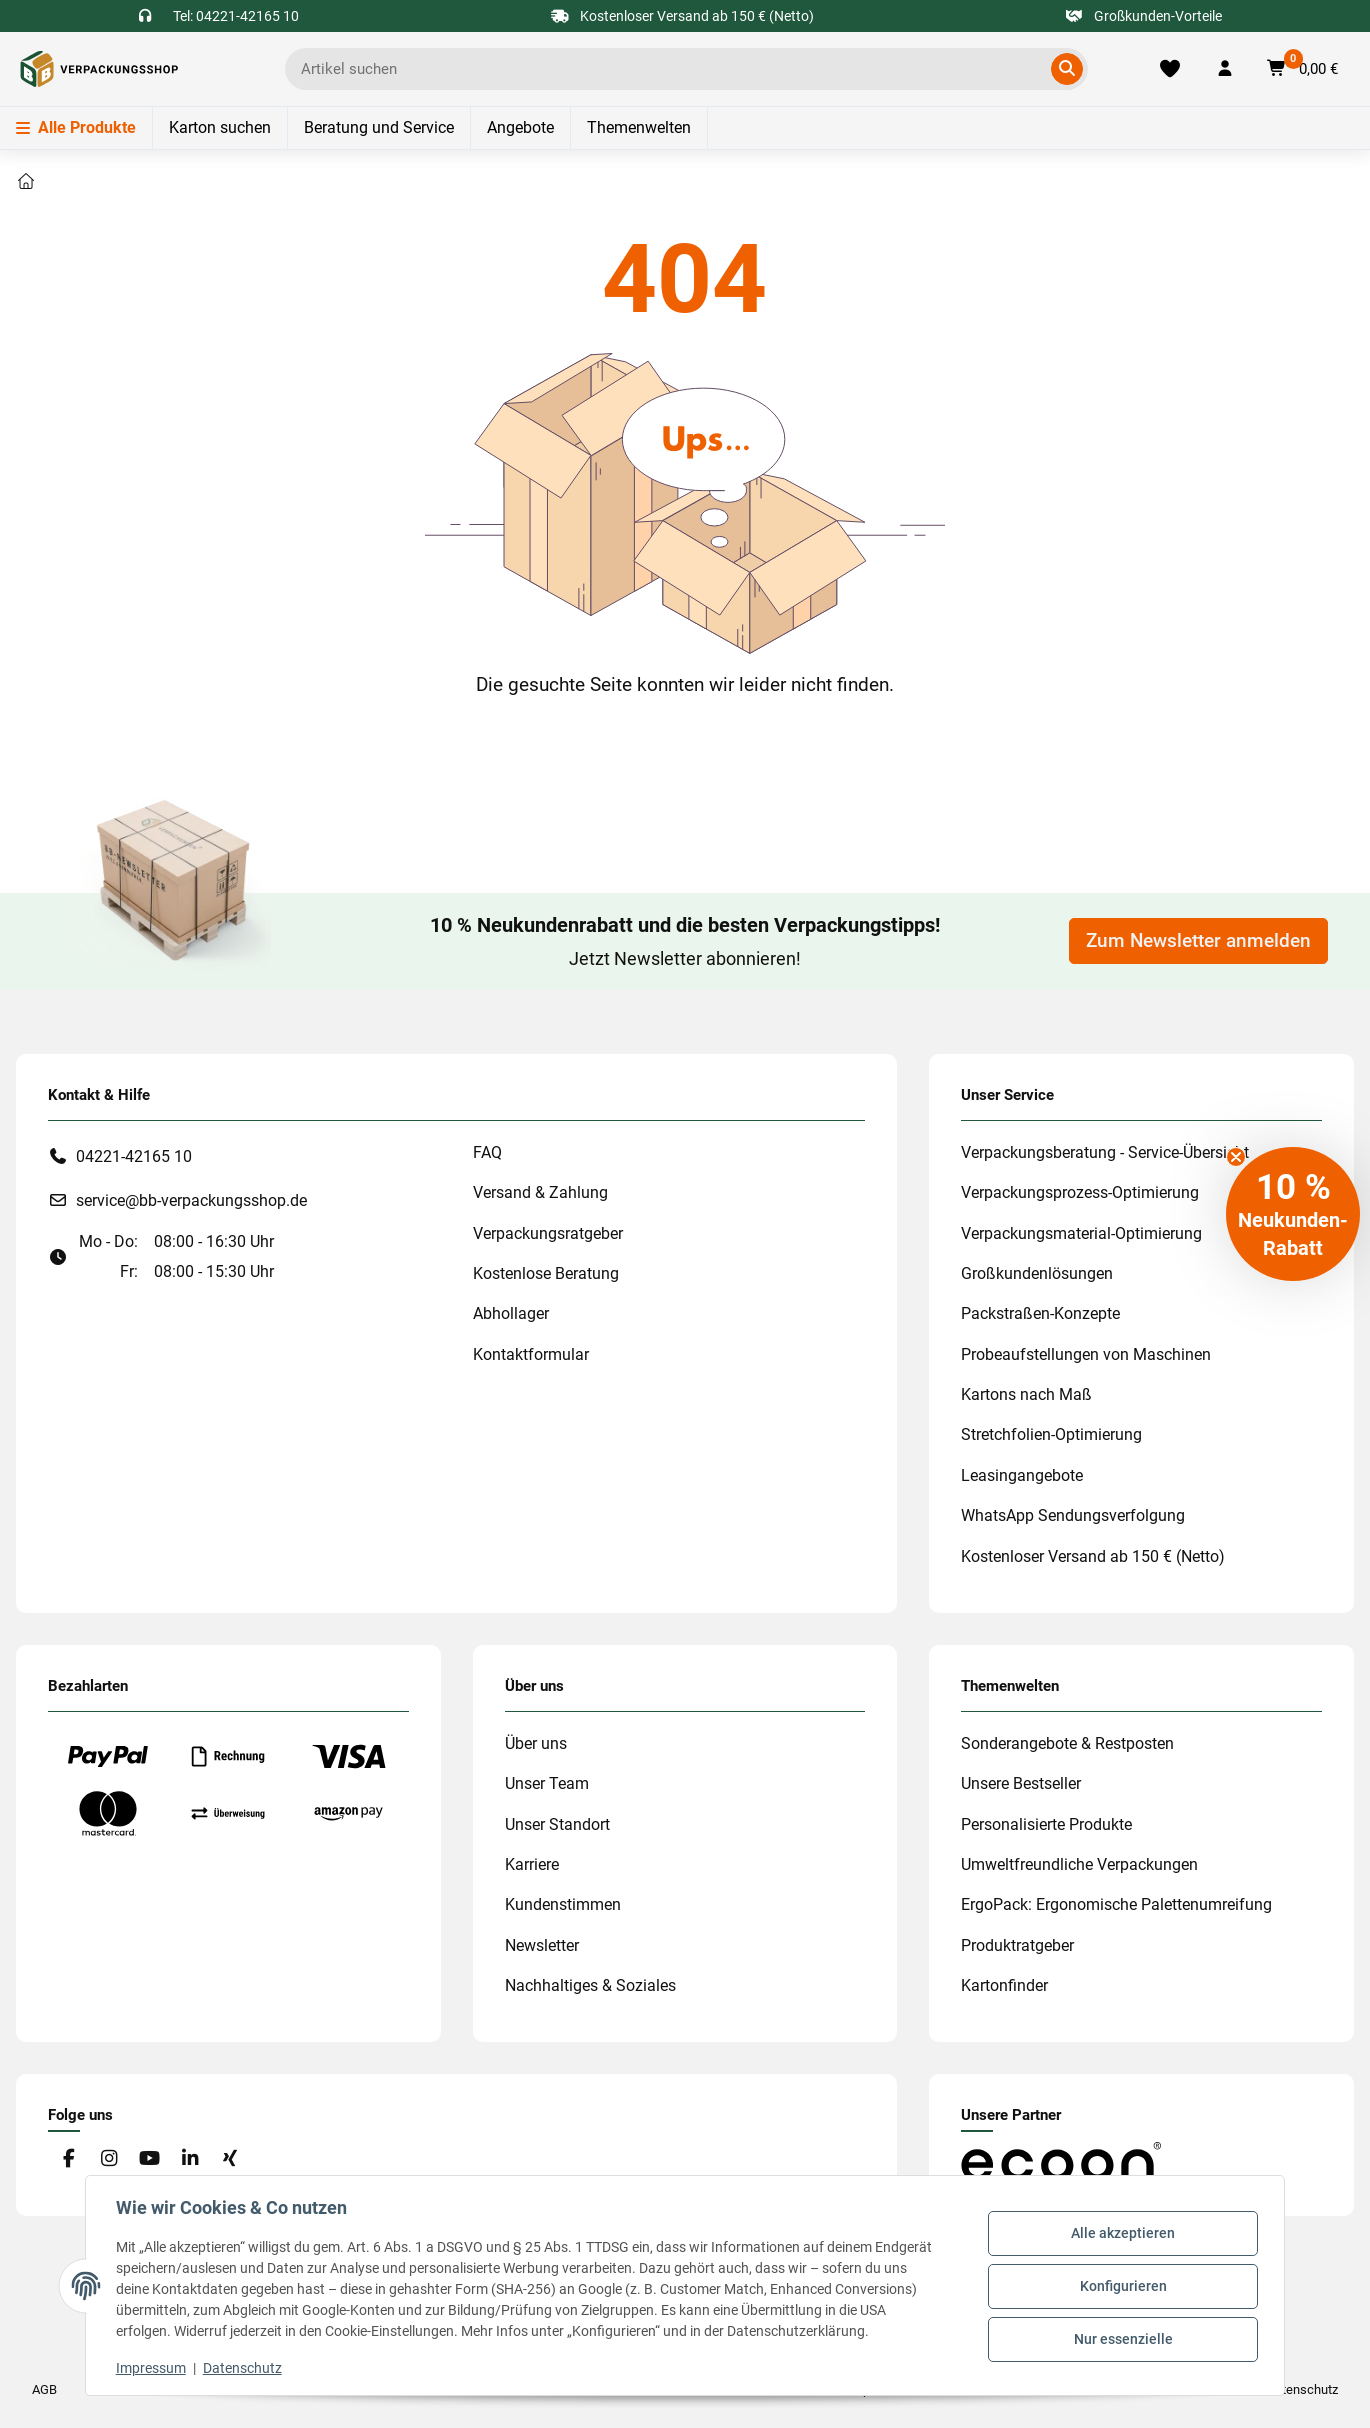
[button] (1225, 69)
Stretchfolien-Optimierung (1051, 1434)
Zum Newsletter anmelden (1198, 941)
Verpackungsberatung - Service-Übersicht (1105, 1152)
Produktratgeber (1017, 1945)
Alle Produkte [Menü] (76, 127)
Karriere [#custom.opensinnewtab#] (532, 1864)
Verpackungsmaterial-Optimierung (1081, 1233)
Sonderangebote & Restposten (1067, 1743)
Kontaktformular (531, 1354)
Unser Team (547, 1783)
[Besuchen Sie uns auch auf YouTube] (149, 2158)
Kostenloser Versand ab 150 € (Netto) (1093, 1556)
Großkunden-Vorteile (1144, 16)
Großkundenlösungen (1037, 1273)
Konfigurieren (1121, 2286)
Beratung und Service (379, 127)
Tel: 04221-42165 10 (236, 16)
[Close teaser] (1236, 1157)
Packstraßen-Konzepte (1040, 1313)
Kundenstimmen (563, 1904)
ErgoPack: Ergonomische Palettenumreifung (1116, 1904)
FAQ (487, 1152)
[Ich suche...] (672, 69)
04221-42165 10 (134, 1156)
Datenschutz (244, 2368)
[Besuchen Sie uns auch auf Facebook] (68, 2158)
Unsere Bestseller (1021, 1783)
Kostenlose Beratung (546, 1273)
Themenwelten (639, 127)
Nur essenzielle (1121, 2338)
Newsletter (542, 1945)
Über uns (536, 1743)
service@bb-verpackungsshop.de (191, 1200)
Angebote (520, 127)
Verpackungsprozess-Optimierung (1080, 1192)
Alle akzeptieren (1121, 2235)
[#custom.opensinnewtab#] (1061, 2161)
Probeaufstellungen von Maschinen (1086, 1354)
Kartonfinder (1004, 1985)
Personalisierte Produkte (1046, 1824)
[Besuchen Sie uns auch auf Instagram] (108, 2158)
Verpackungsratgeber (548, 1233)
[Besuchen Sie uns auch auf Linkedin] (189, 2158)
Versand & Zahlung (540, 1192)
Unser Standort (557, 1824)
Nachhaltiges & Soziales (590, 1985)
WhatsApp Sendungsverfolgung (1073, 1515)
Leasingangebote (1022, 1475)
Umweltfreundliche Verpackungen (1079, 1864)
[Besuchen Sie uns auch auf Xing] (230, 2158)
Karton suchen (220, 127)
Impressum (153, 2368)
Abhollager (511, 1313)
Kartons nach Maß (1026, 1394)
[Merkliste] (1170, 69)
